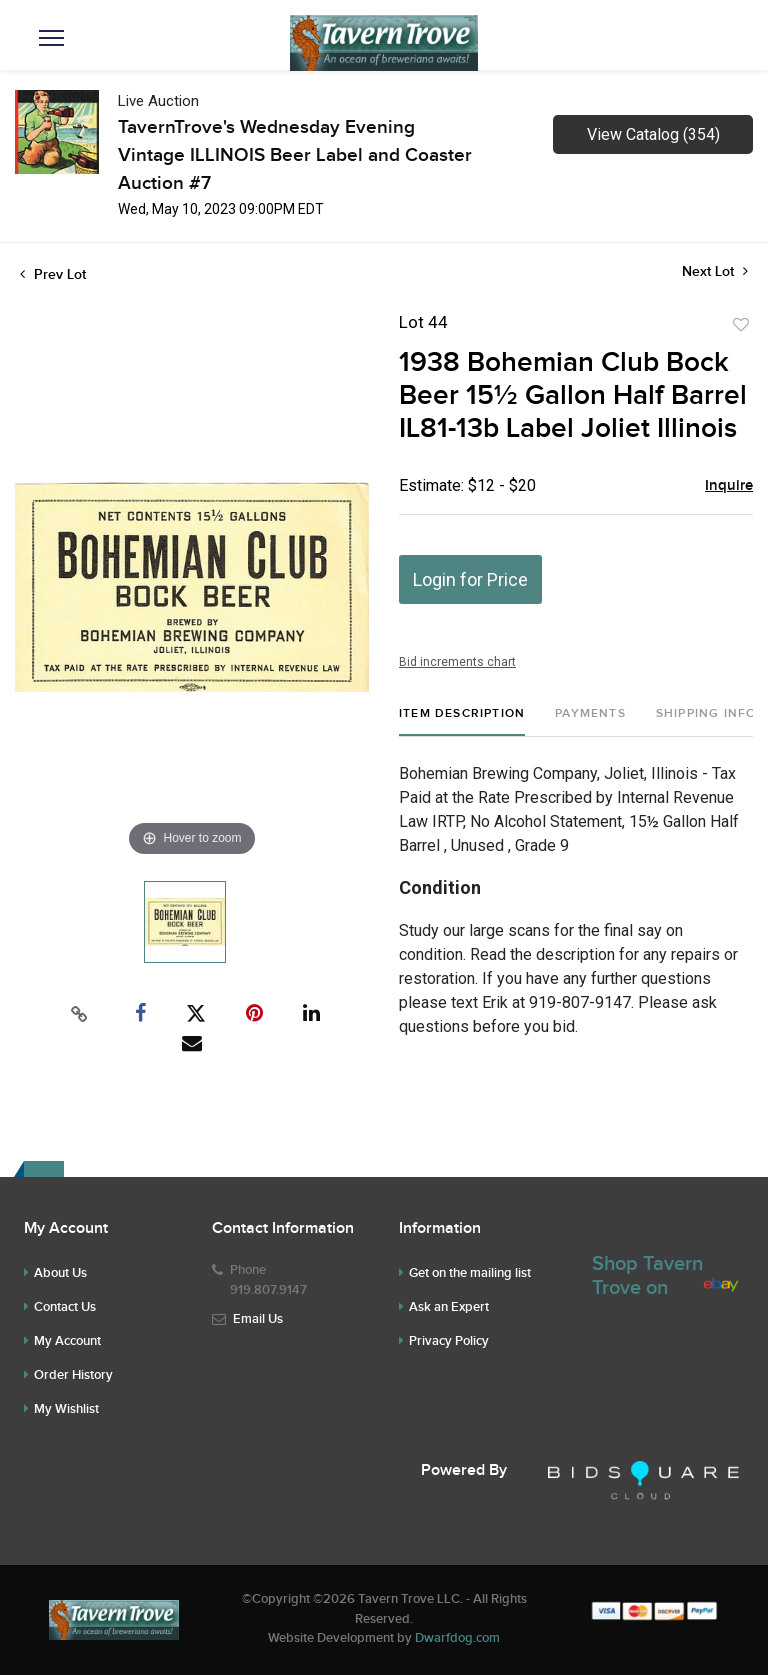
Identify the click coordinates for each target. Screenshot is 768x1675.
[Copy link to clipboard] (80, 1014)
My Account (67, 1341)
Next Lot (715, 271)
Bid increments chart (457, 662)
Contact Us (65, 1307)
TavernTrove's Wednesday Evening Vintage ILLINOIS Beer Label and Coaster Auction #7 (295, 155)
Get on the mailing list (470, 1273)
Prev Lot (53, 274)
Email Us (258, 1319)
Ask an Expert (449, 1307)
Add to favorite (741, 325)
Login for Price (470, 579)
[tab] (462, 721)
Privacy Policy (449, 1341)
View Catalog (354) (653, 134)
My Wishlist (66, 1409)
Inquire (729, 486)
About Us (60, 1273)
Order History (73, 1375)
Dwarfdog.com (457, 1638)
